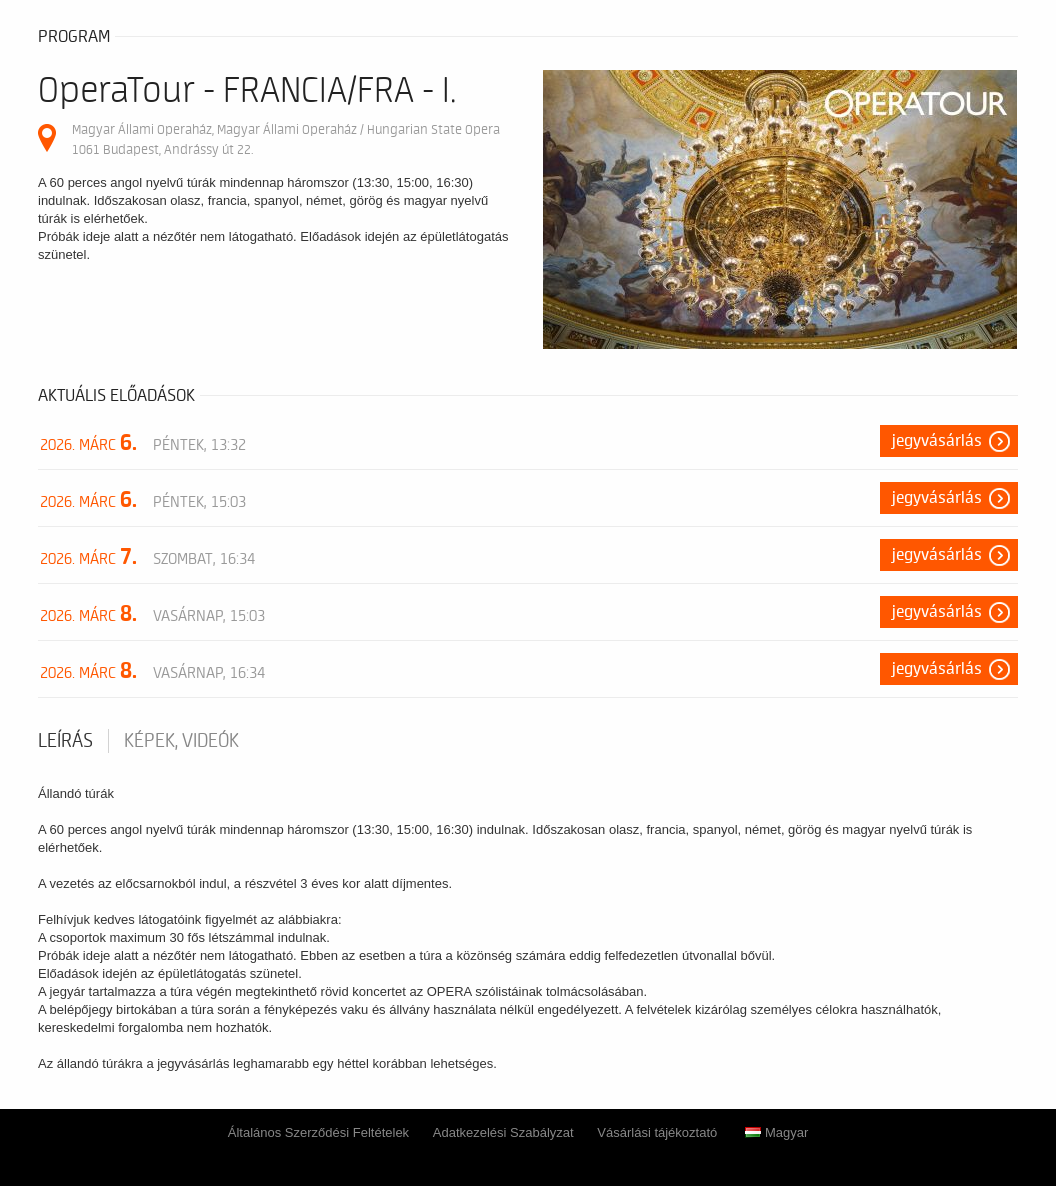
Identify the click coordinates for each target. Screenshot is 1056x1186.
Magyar (776, 1132)
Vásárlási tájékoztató (657, 1132)
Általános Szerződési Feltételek (318, 1132)
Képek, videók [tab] (181, 741)
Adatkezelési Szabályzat (503, 1132)
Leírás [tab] (65, 741)
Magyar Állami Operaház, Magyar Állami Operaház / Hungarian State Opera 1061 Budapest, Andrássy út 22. (286, 139)
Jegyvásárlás (937, 441)
